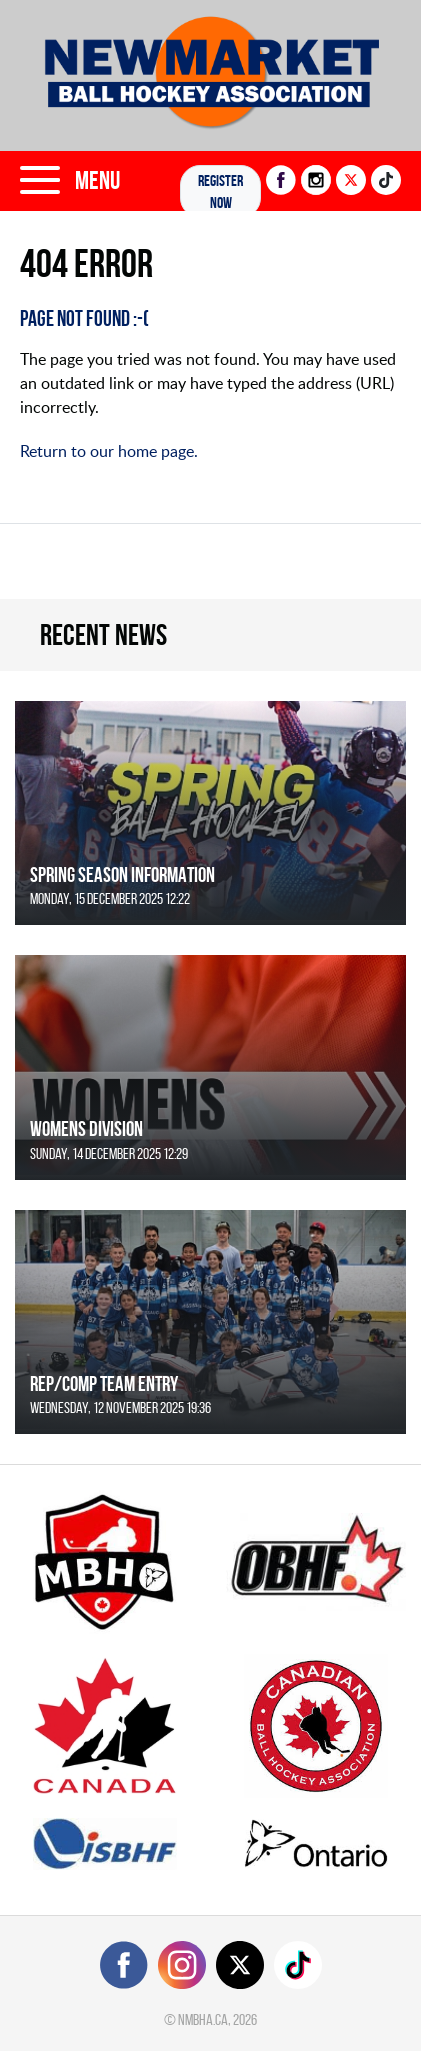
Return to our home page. (109, 451)
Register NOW (220, 191)
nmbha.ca (203, 2019)
